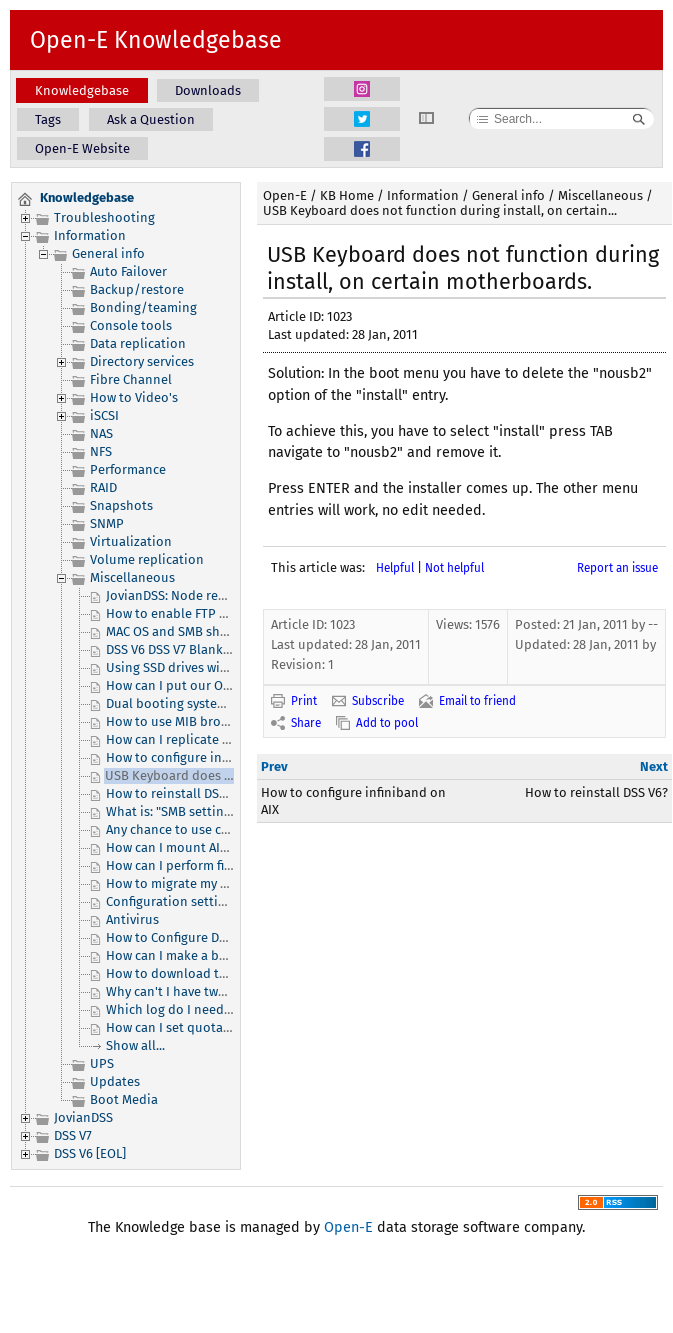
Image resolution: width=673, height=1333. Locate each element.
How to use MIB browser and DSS (202, 721)
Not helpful (454, 568)
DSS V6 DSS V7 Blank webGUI (188, 649)
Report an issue (617, 568)
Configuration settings (172, 901)
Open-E (285, 195)
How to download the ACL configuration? (226, 973)
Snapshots (121, 505)
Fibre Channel (131, 379)
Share (306, 723)
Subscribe (378, 701)
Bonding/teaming (143, 307)
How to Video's (134, 397)
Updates (115, 1081)
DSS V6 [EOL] (90, 1153)
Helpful (395, 568)
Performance (128, 469)
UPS (102, 1063)
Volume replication (147, 559)
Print (304, 701)
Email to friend (477, 701)
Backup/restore (137, 289)
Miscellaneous (132, 577)
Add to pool (387, 723)
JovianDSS (83, 1117)
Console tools (131, 325)
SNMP (107, 523)
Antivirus (132, 919)
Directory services (142, 361)
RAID (103, 487)
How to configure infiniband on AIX (209, 757)
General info (108, 253)
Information (90, 235)
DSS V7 (73, 1135)
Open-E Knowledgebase (156, 40)
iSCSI (104, 415)
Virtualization (131, 541)
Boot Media (124, 1099)
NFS (101, 451)
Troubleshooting (104, 217)
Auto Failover (128, 271)
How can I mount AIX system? (191, 847)
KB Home (347, 195)
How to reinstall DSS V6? (177, 793)
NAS (101, 433)
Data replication (138, 343)
